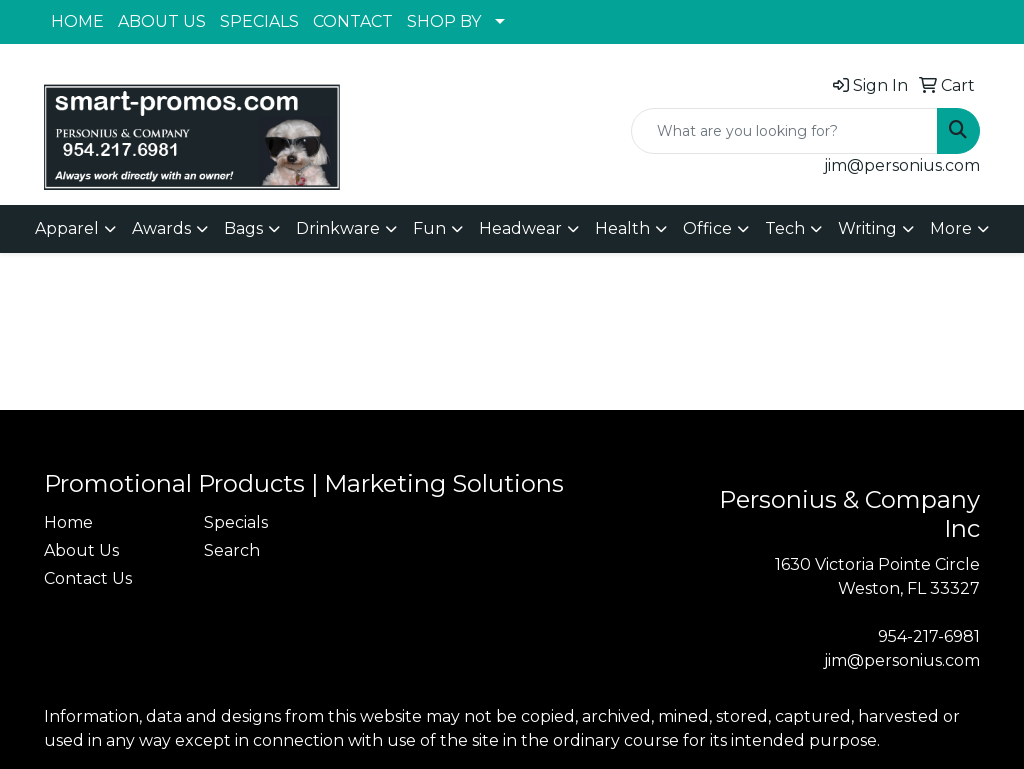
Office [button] (707, 228)
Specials (236, 522)
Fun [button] (429, 228)
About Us (81, 550)
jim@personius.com (902, 165)
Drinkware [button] (338, 228)
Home (68, 522)
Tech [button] (785, 228)
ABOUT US (162, 21)
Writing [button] (867, 228)
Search (232, 550)
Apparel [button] (67, 228)
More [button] (951, 228)
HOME (77, 21)
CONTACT (353, 21)
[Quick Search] (784, 131)
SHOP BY (444, 21)
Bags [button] (243, 228)
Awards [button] (161, 228)
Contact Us (88, 578)
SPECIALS (259, 21)
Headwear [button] (520, 228)
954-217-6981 (929, 636)
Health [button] (622, 228)
